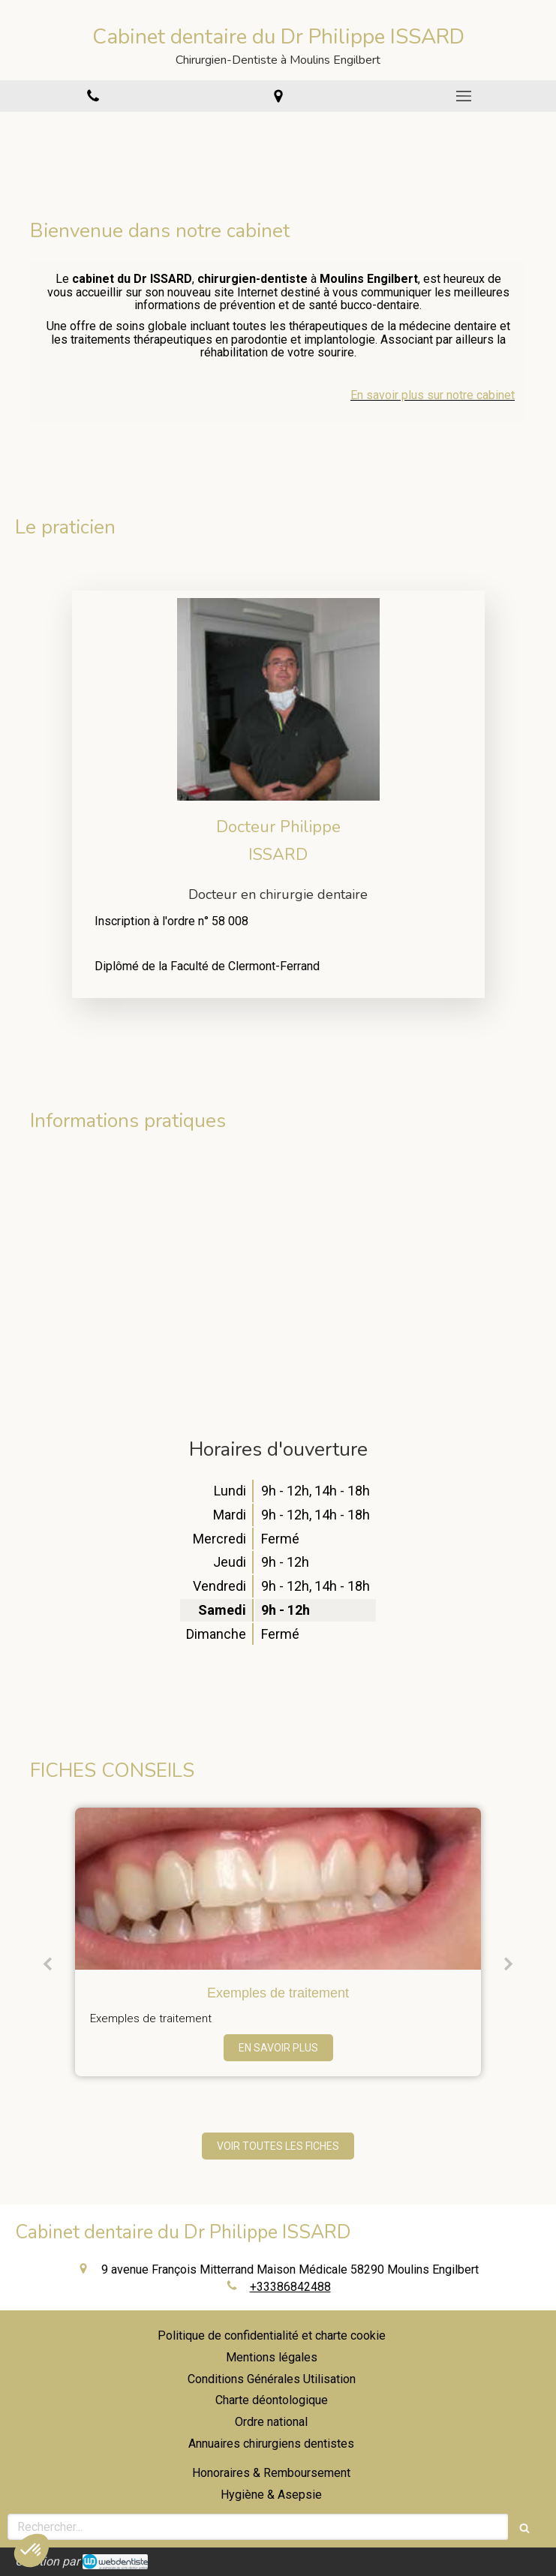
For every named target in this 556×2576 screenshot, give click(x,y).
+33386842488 (290, 2287)
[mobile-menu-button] (463, 96)
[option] (278, 1942)
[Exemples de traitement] (278, 1889)
